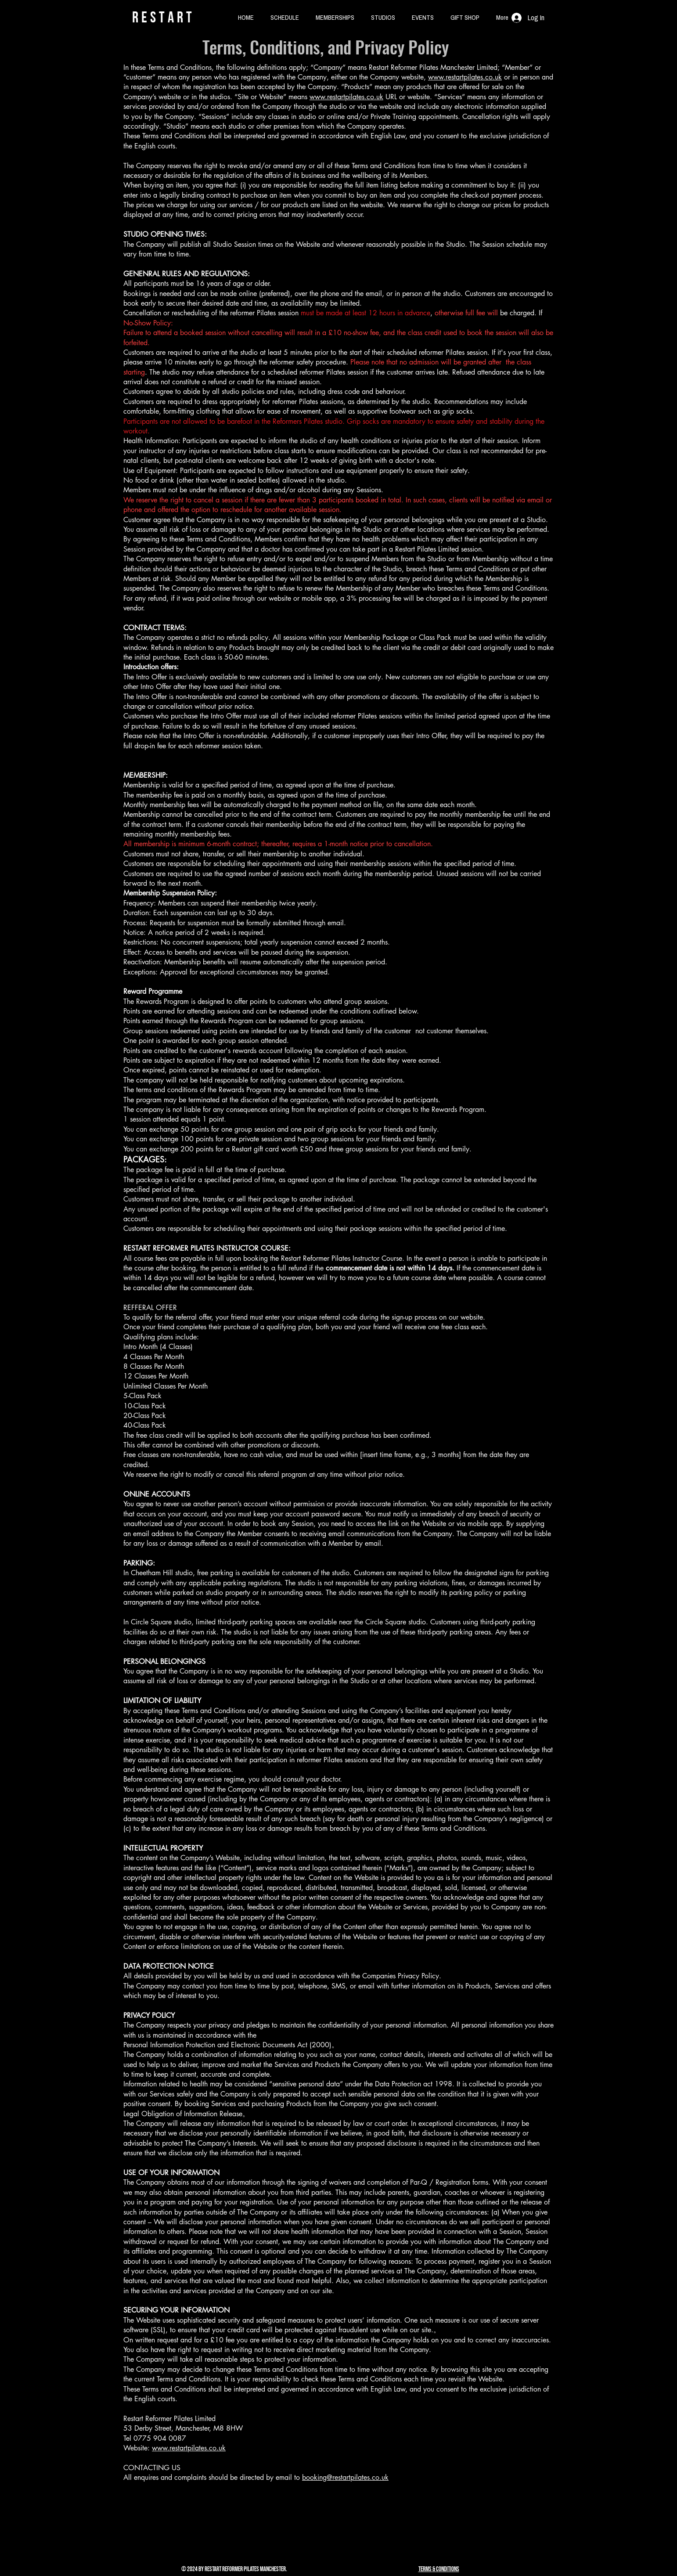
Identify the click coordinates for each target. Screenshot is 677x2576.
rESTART (163, 16)
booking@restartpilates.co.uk (345, 2477)
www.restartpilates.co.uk (465, 77)
